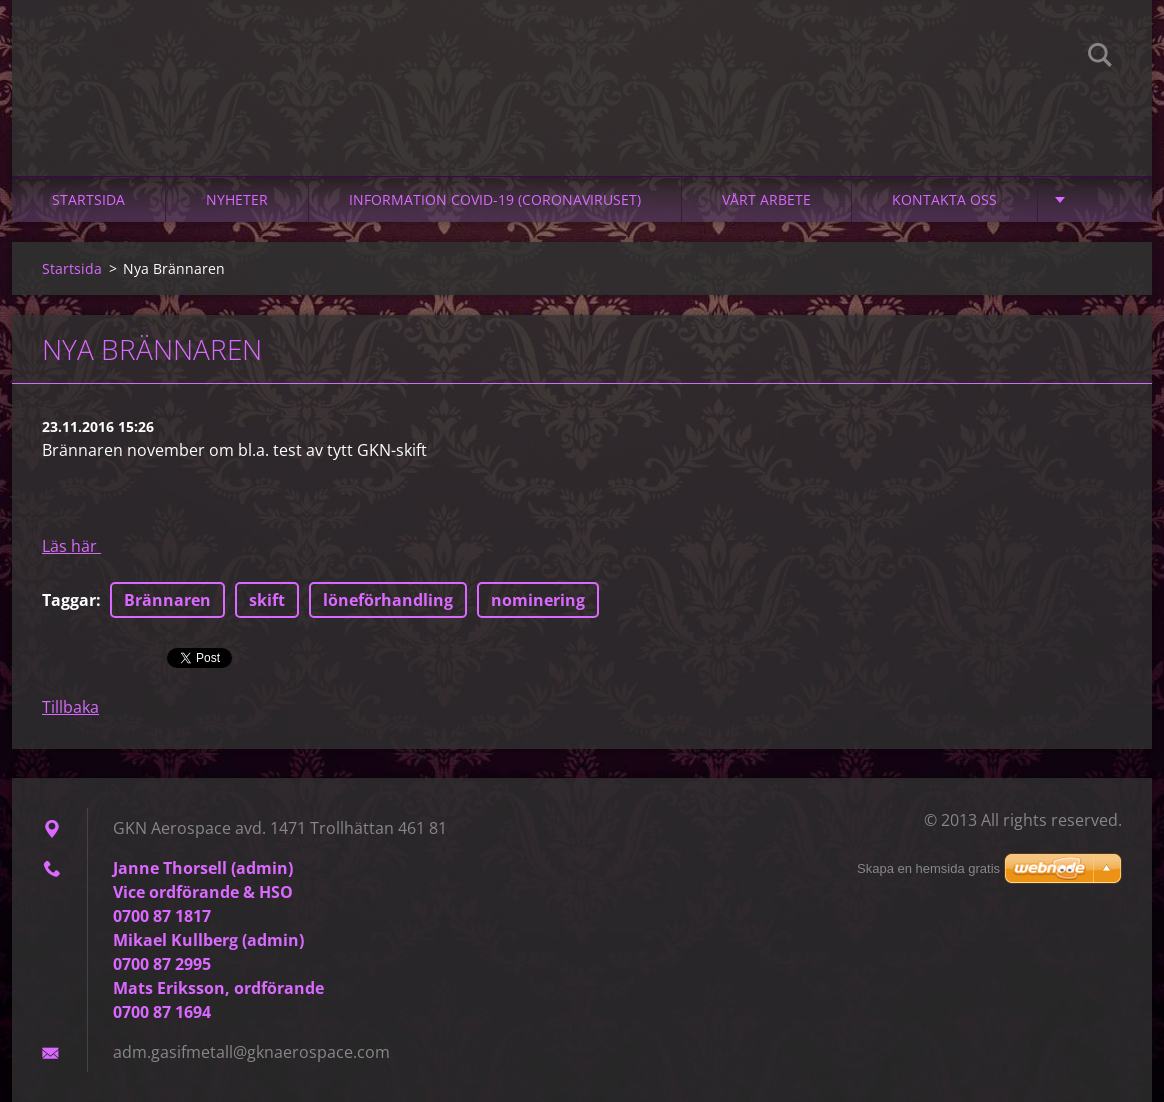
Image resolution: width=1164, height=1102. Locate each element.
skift (267, 600)
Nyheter (237, 199)
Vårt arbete (766, 199)
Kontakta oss (944, 199)
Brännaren (167, 600)
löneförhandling (388, 600)
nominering (538, 600)
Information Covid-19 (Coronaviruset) (495, 199)
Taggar (69, 600)
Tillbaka (70, 707)
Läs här (71, 546)
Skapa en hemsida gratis (928, 868)
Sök (1100, 58)
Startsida (88, 199)
